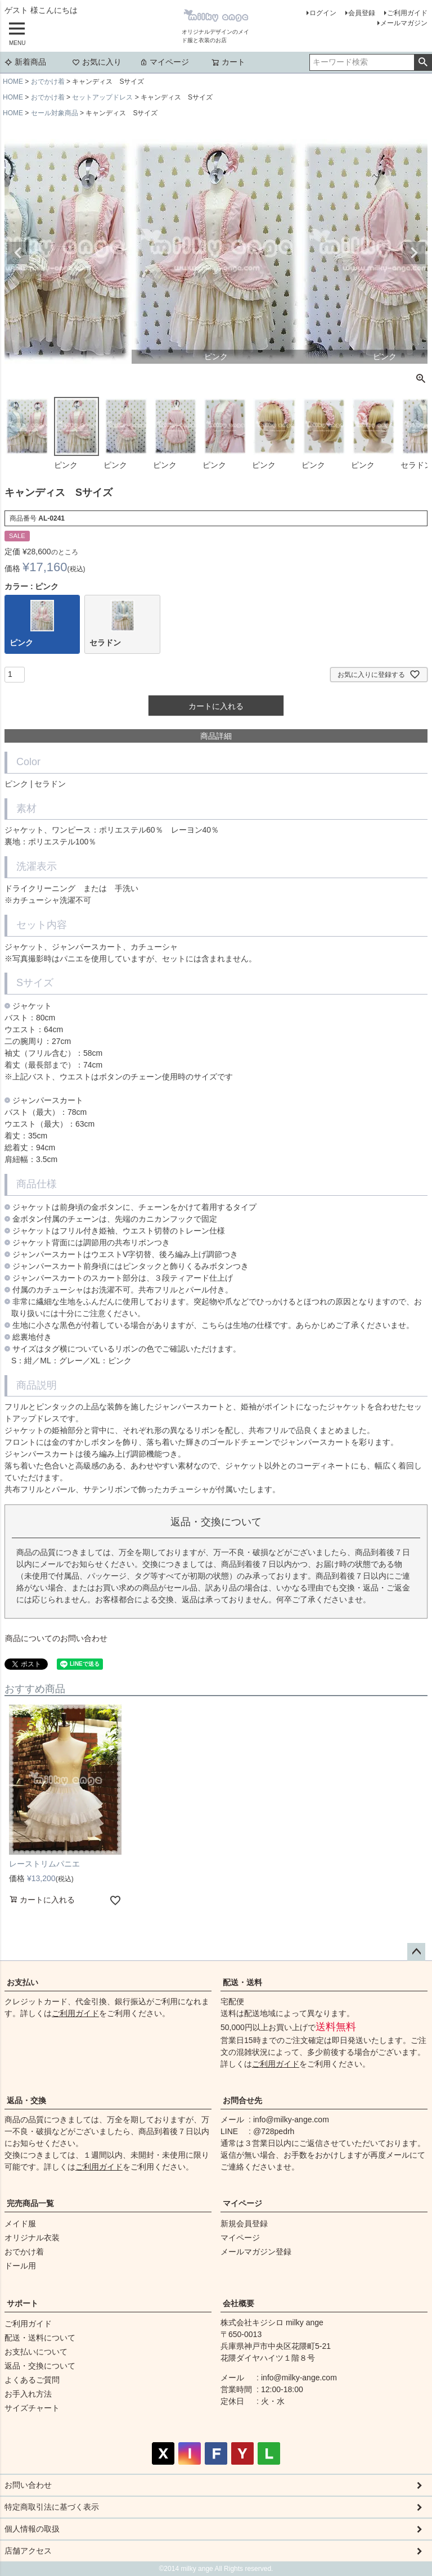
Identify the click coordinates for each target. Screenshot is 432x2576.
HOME (13, 81)
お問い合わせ (28, 2484)
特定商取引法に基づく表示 (51, 2506)
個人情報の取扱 (32, 2528)
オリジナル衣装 (32, 2237)
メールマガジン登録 (255, 2251)
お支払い (22, 1982)
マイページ (164, 61)
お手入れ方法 (28, 2393)
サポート (22, 2303)
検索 (422, 62)
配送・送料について (39, 2337)
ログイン (322, 13)
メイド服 (20, 2223)
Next (414, 253)
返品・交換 (26, 2100)
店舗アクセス (28, 2550)
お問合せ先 (242, 2100)
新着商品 (25, 61)
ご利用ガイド (407, 13)
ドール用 (20, 2265)
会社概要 (238, 2303)
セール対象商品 (54, 113)
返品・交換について (39, 2365)
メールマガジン (404, 23)
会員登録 (361, 13)
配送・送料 (242, 1982)
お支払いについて (36, 2351)
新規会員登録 (244, 2223)
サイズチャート (32, 2407)
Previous (18, 253)
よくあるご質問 (32, 2379)
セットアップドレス (102, 97)
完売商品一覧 (30, 2203)
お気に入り (97, 61)
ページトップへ (416, 1952)
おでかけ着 (48, 81)
